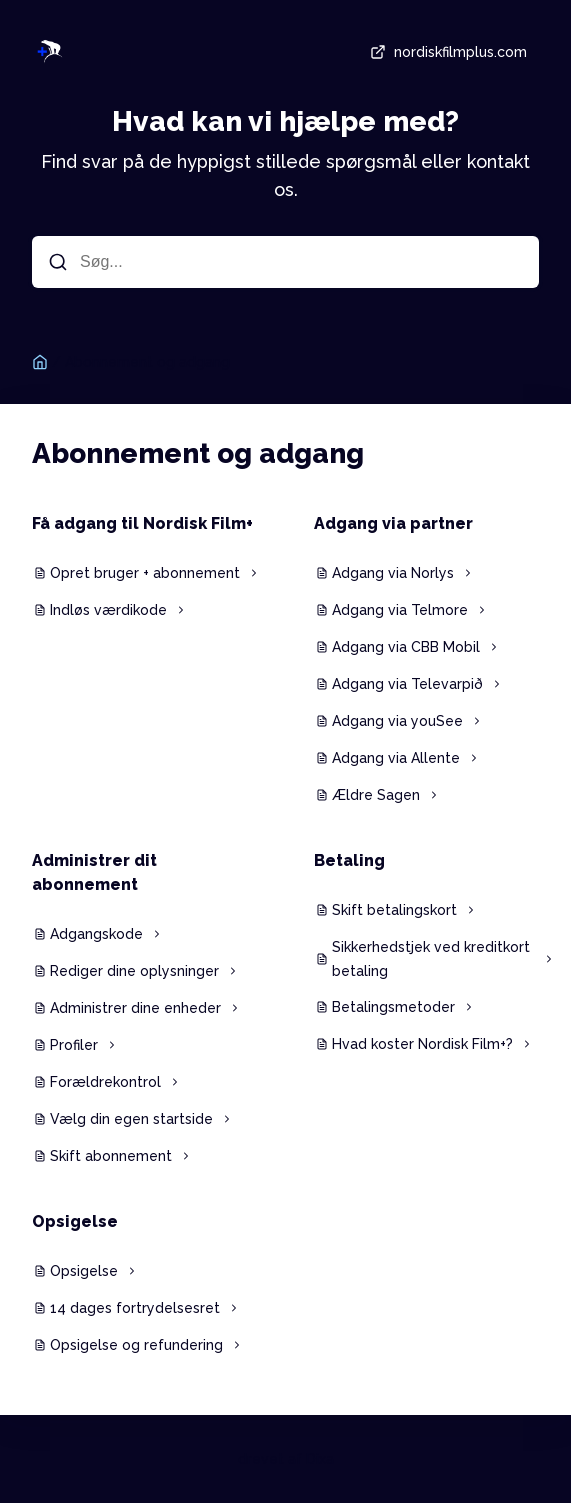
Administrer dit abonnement (94, 872)
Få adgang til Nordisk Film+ (142, 523)
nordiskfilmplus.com (446, 52)
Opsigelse (75, 1221)
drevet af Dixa (286, 1459)
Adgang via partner (393, 523)
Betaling (349, 860)
